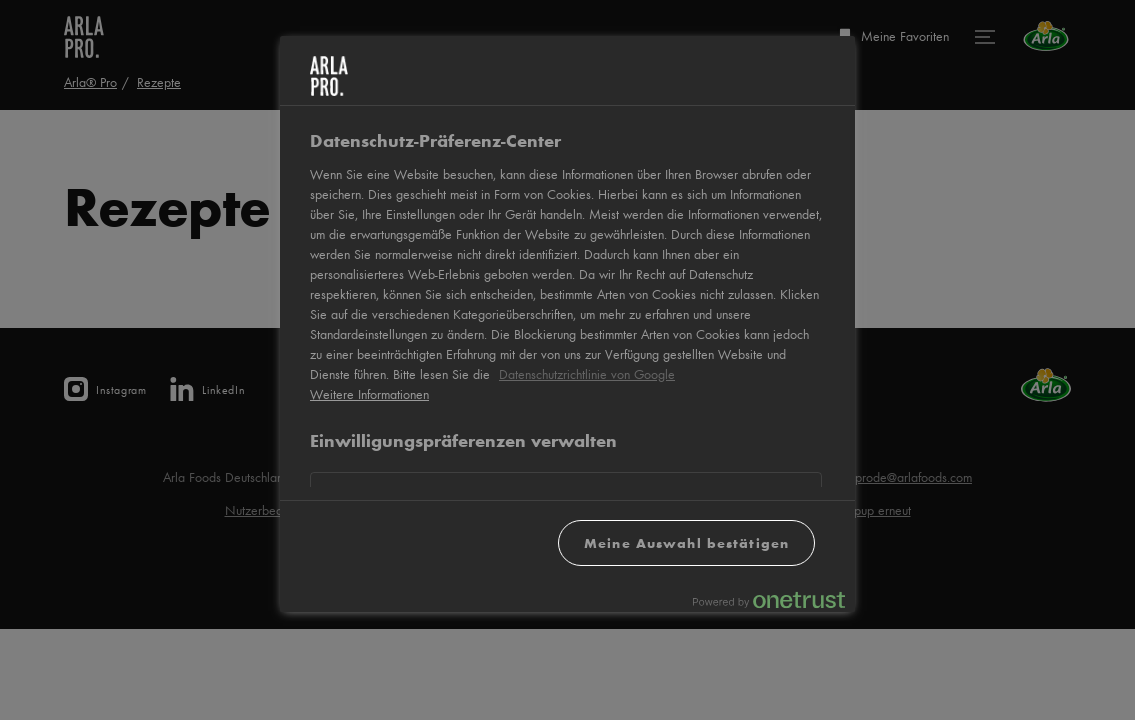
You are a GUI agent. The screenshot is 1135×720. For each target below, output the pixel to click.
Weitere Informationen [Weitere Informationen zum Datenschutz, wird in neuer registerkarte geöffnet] (369, 394)
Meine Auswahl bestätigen (686, 542)
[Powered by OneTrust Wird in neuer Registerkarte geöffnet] (769, 599)
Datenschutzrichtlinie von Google (587, 374)
